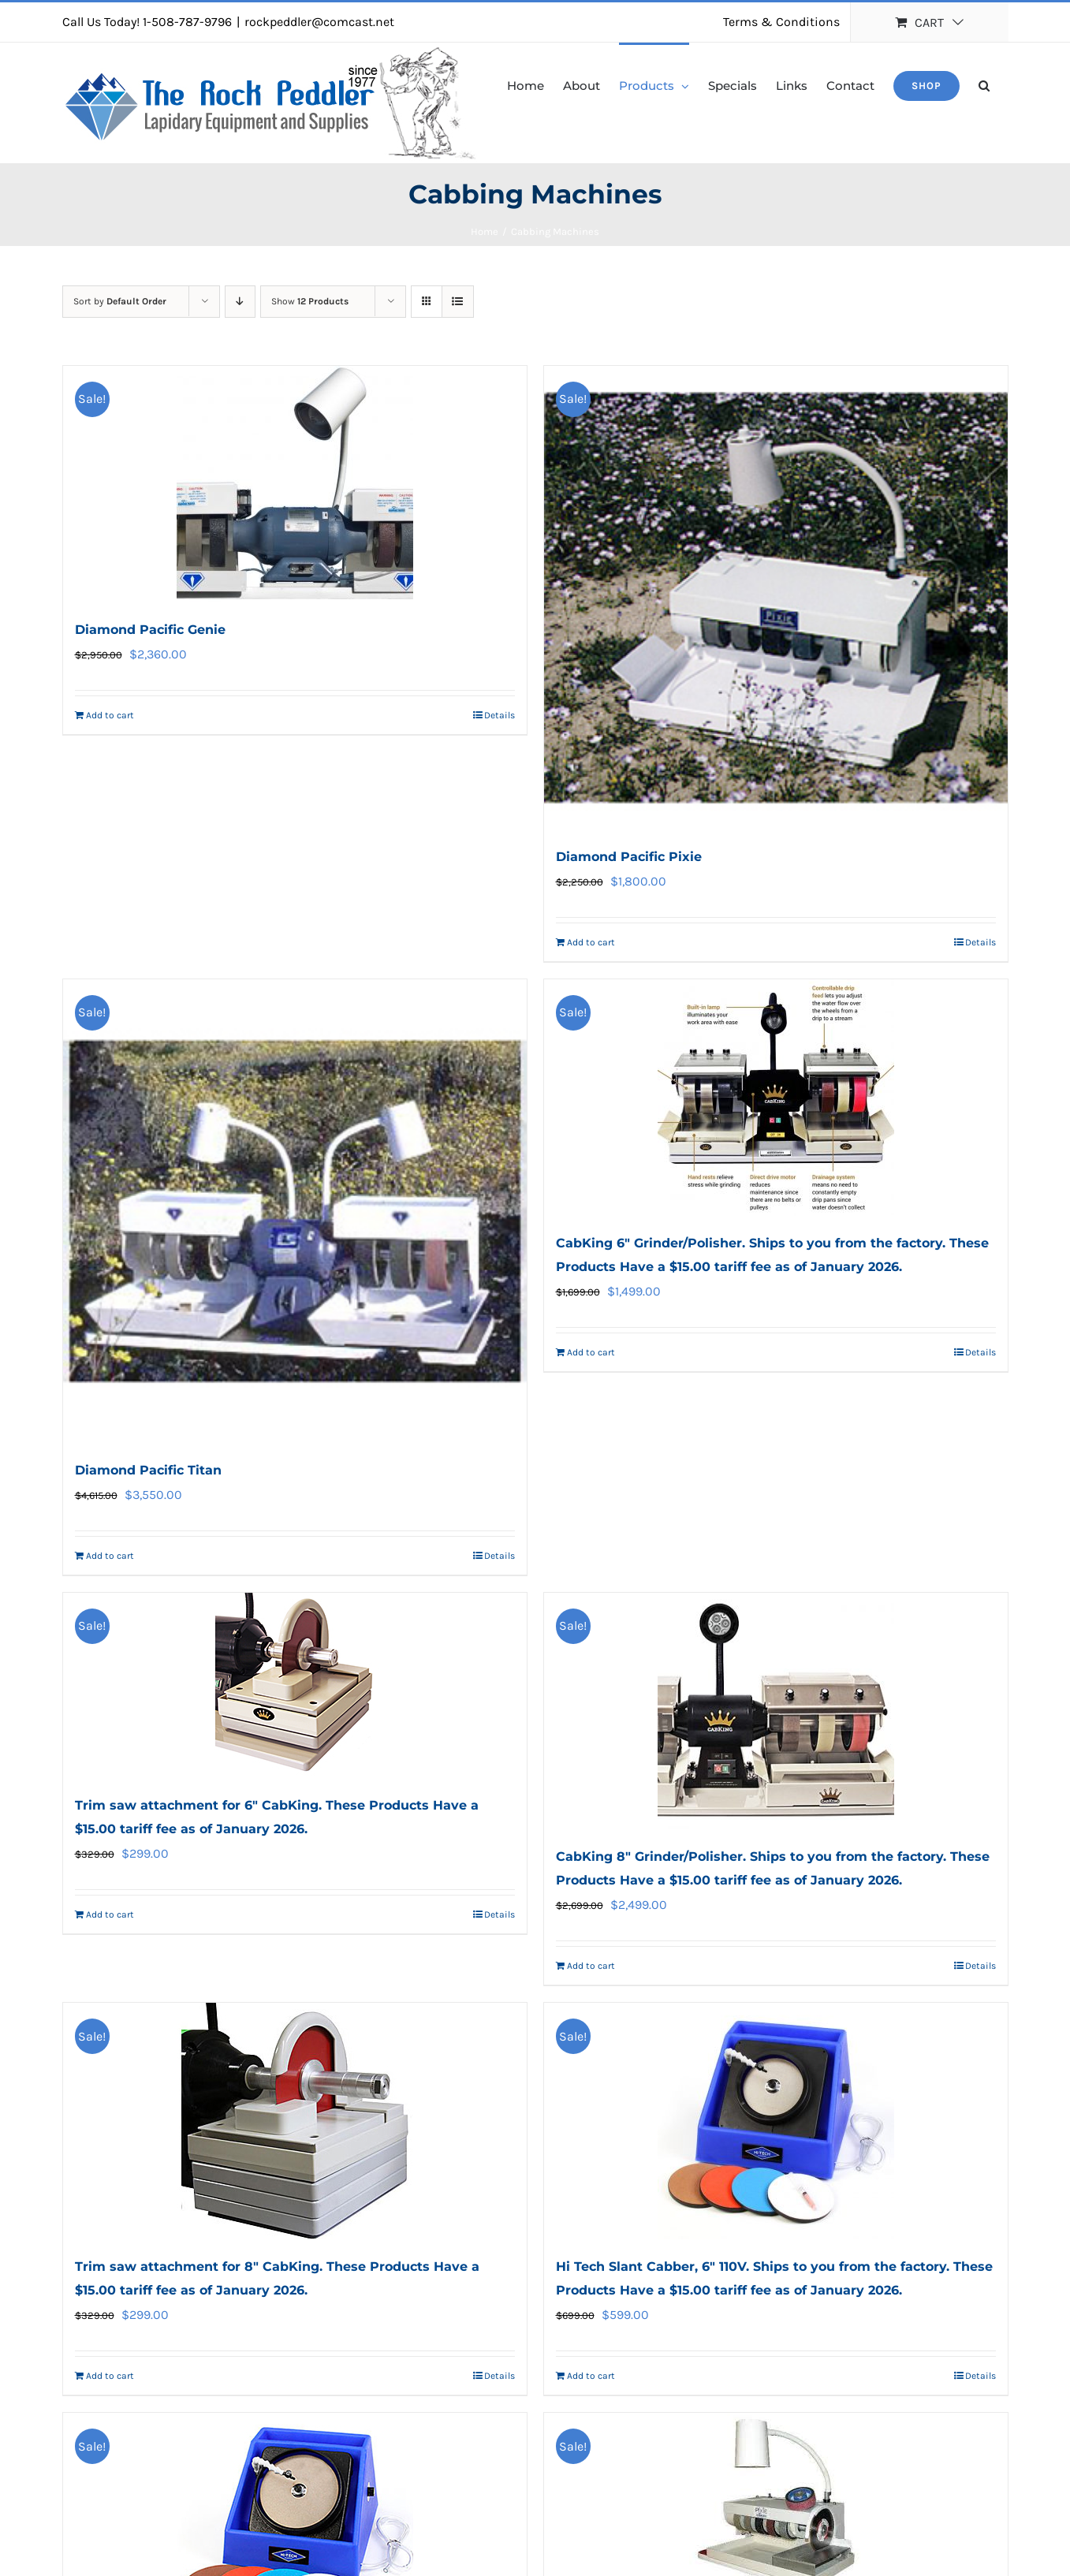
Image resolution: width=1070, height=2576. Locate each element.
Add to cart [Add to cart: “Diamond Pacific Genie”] (110, 715)
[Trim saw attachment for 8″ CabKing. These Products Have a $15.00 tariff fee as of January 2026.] (295, 2121)
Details (499, 715)
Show (310, 301)
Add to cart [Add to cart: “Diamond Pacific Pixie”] (591, 942)
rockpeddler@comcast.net (319, 21)
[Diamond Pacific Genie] (295, 484)
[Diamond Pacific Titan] (295, 1211)
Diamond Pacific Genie (150, 629)
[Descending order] (240, 301)
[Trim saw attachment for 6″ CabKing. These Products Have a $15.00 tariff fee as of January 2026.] (295, 1685)
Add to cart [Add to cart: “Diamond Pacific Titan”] (110, 1555)
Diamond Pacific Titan (148, 1470)
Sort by (119, 301)
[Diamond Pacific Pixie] (776, 597)
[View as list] (457, 301)
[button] (984, 84)
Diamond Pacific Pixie (629, 856)
